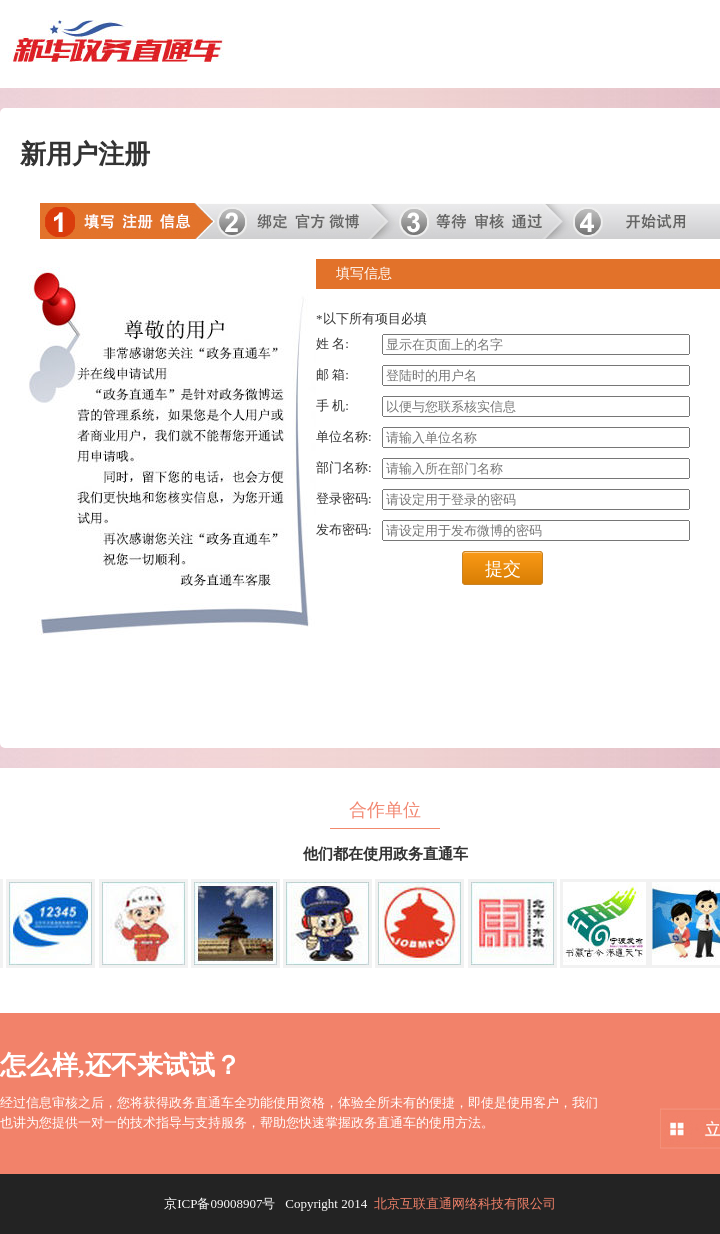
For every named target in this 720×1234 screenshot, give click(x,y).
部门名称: (344, 467)
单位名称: (344, 436)
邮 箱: (332, 374)
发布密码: (344, 529)
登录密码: (344, 498)
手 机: (332, 405)
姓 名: (332, 343)
